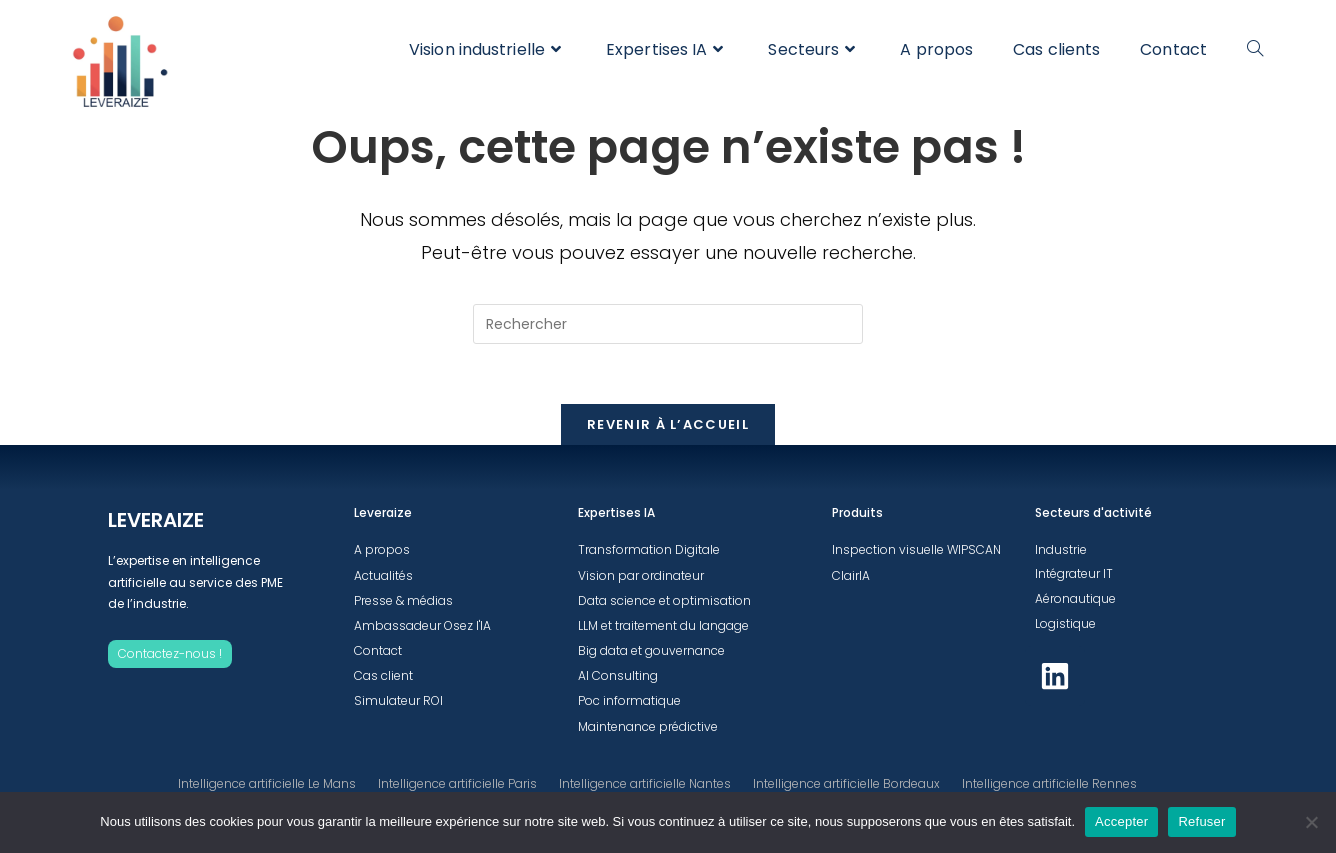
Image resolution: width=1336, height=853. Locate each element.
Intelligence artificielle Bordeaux (846, 784)
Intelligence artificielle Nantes (645, 784)
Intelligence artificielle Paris (457, 784)
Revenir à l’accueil (668, 424)
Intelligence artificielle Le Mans (267, 784)
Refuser (1201, 821)
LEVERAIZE (156, 520)
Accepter (1121, 821)
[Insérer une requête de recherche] (668, 324)
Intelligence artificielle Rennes (1049, 784)
